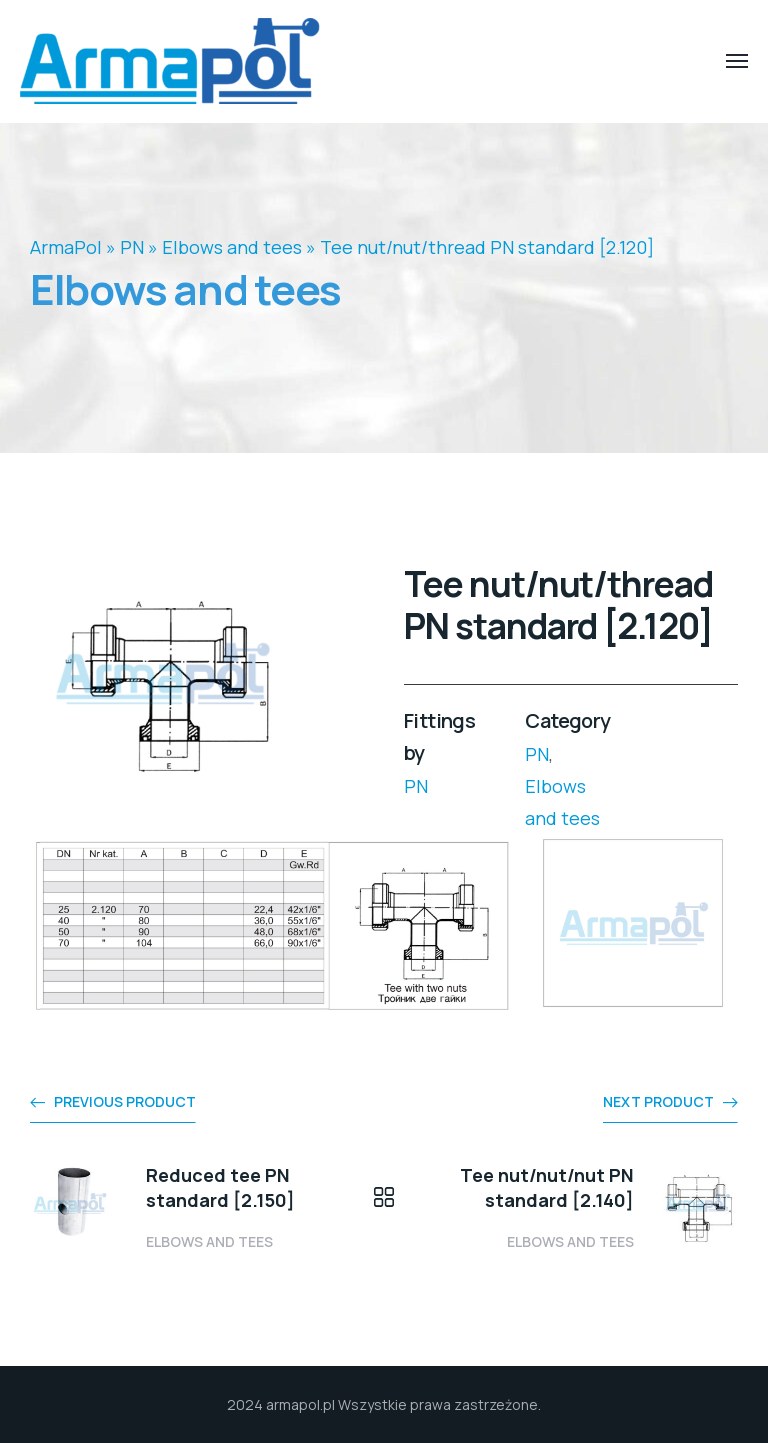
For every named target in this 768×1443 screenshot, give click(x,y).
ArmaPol (66, 247)
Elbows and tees (232, 247)
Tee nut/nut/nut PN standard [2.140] (547, 1187)
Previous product (125, 1101)
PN (132, 247)
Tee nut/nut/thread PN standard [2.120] (487, 247)
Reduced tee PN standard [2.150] (220, 1187)
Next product (658, 1101)
